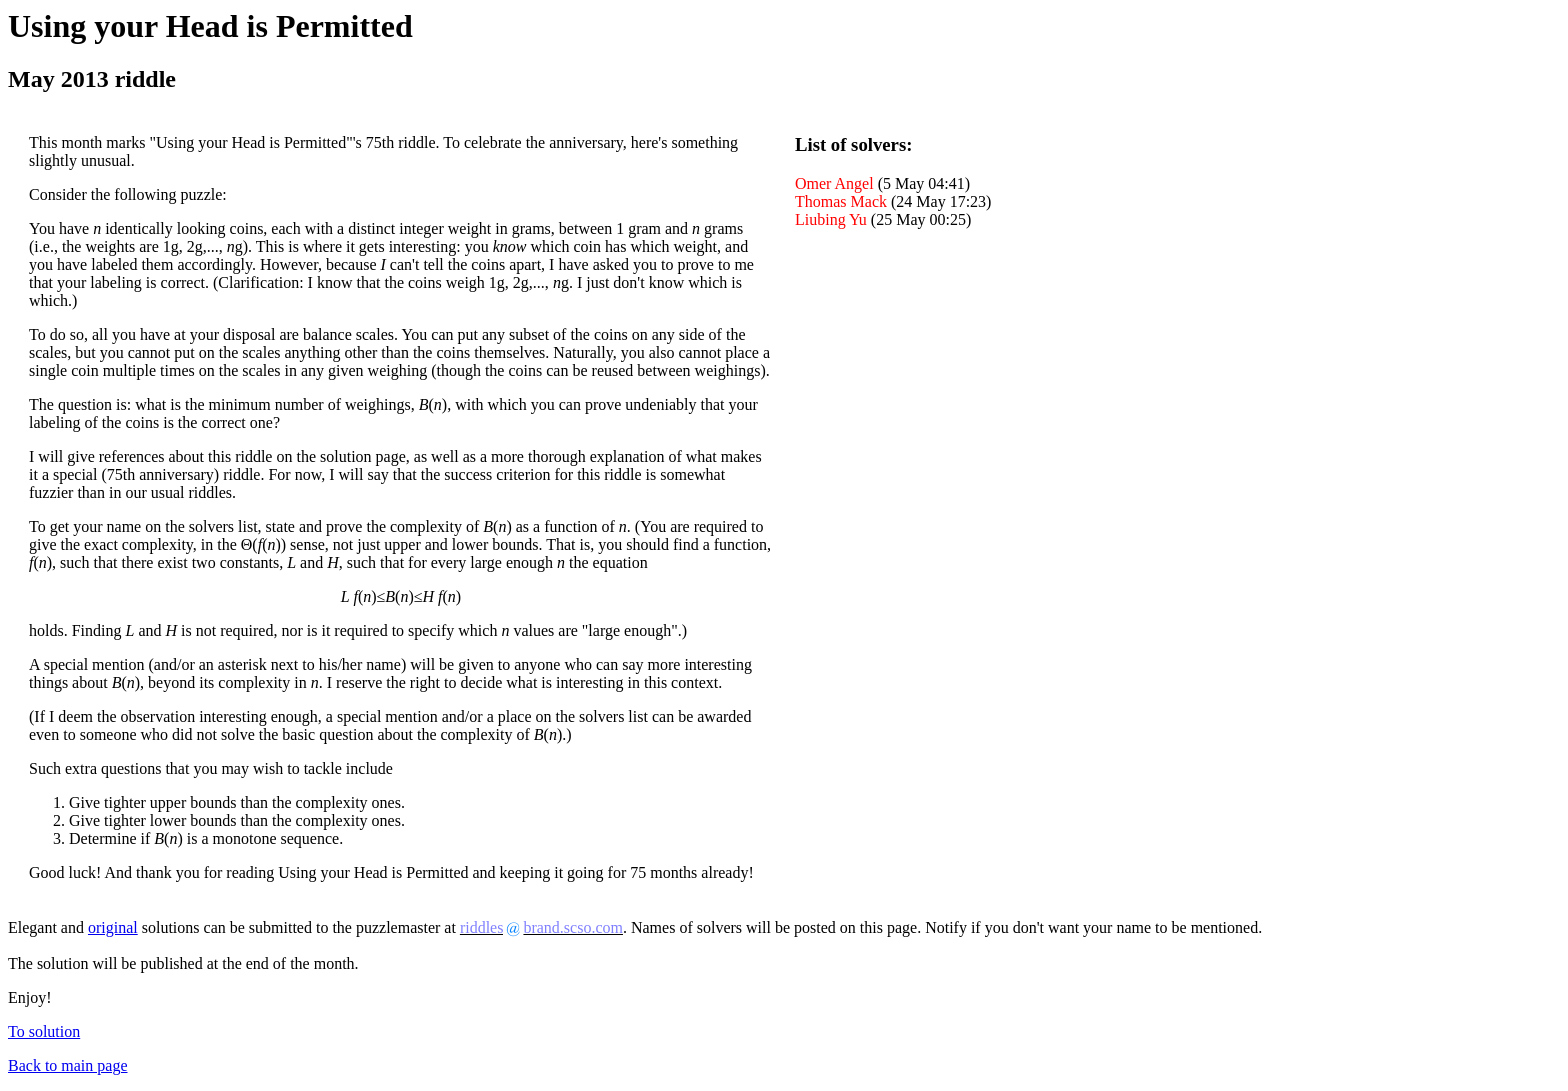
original (113, 927)
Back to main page (68, 1065)
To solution (44, 1031)
